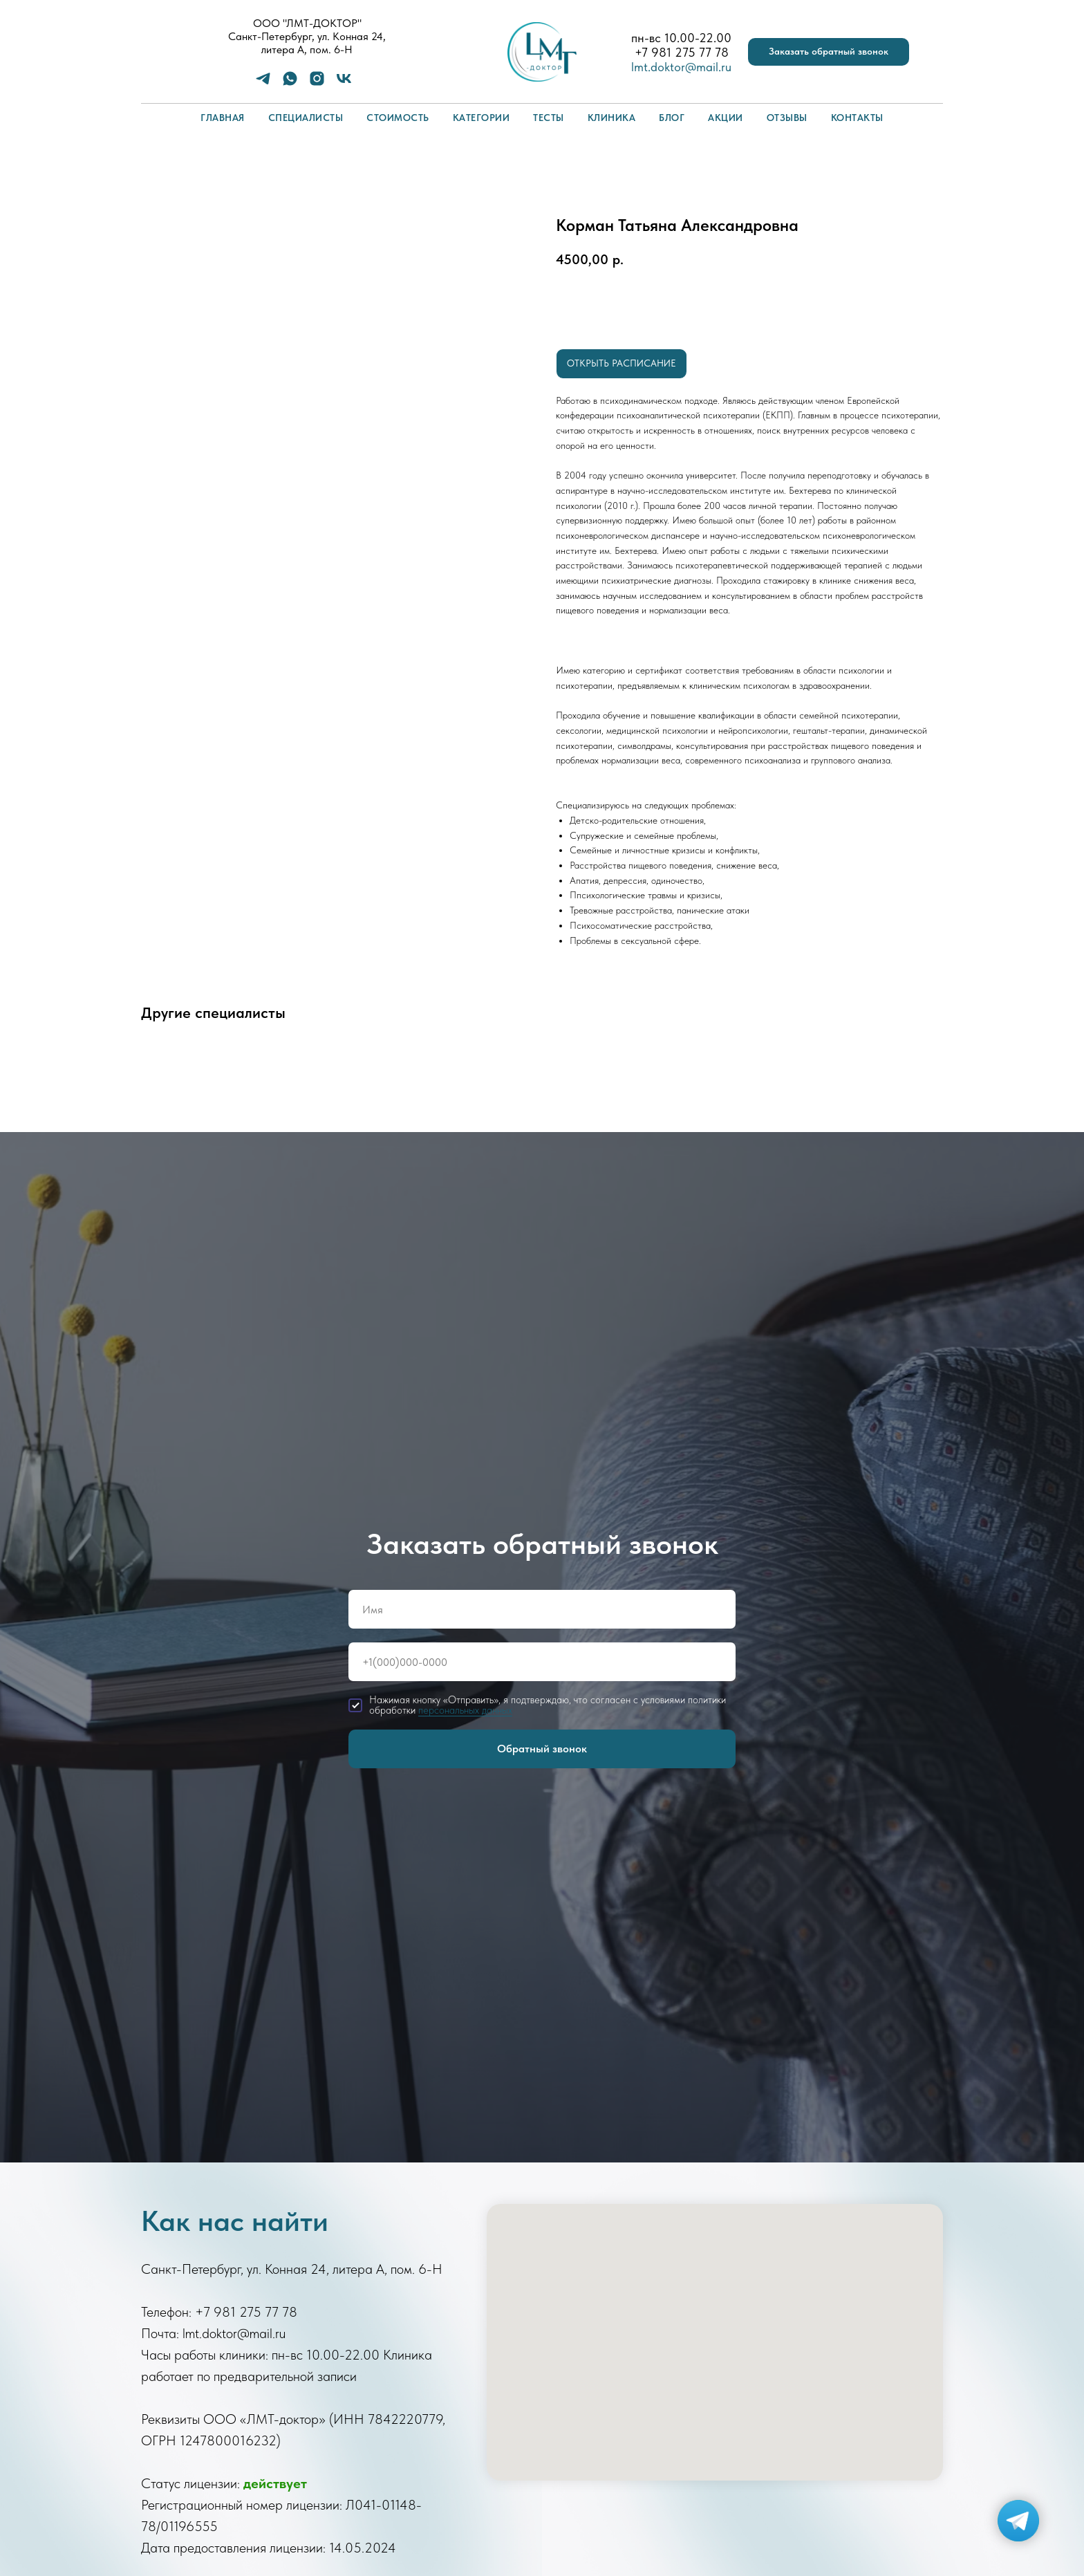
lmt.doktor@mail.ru (681, 66)
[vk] (344, 83)
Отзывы (787, 117)
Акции (725, 117)
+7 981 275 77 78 (682, 52)
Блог (671, 117)
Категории (481, 117)
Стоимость (397, 117)
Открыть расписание (621, 363)
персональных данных (465, 1710)
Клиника (612, 117)
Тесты (548, 117)
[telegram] (263, 83)
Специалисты (306, 117)
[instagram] (317, 83)
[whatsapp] (290, 83)
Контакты (857, 117)
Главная (222, 117)
